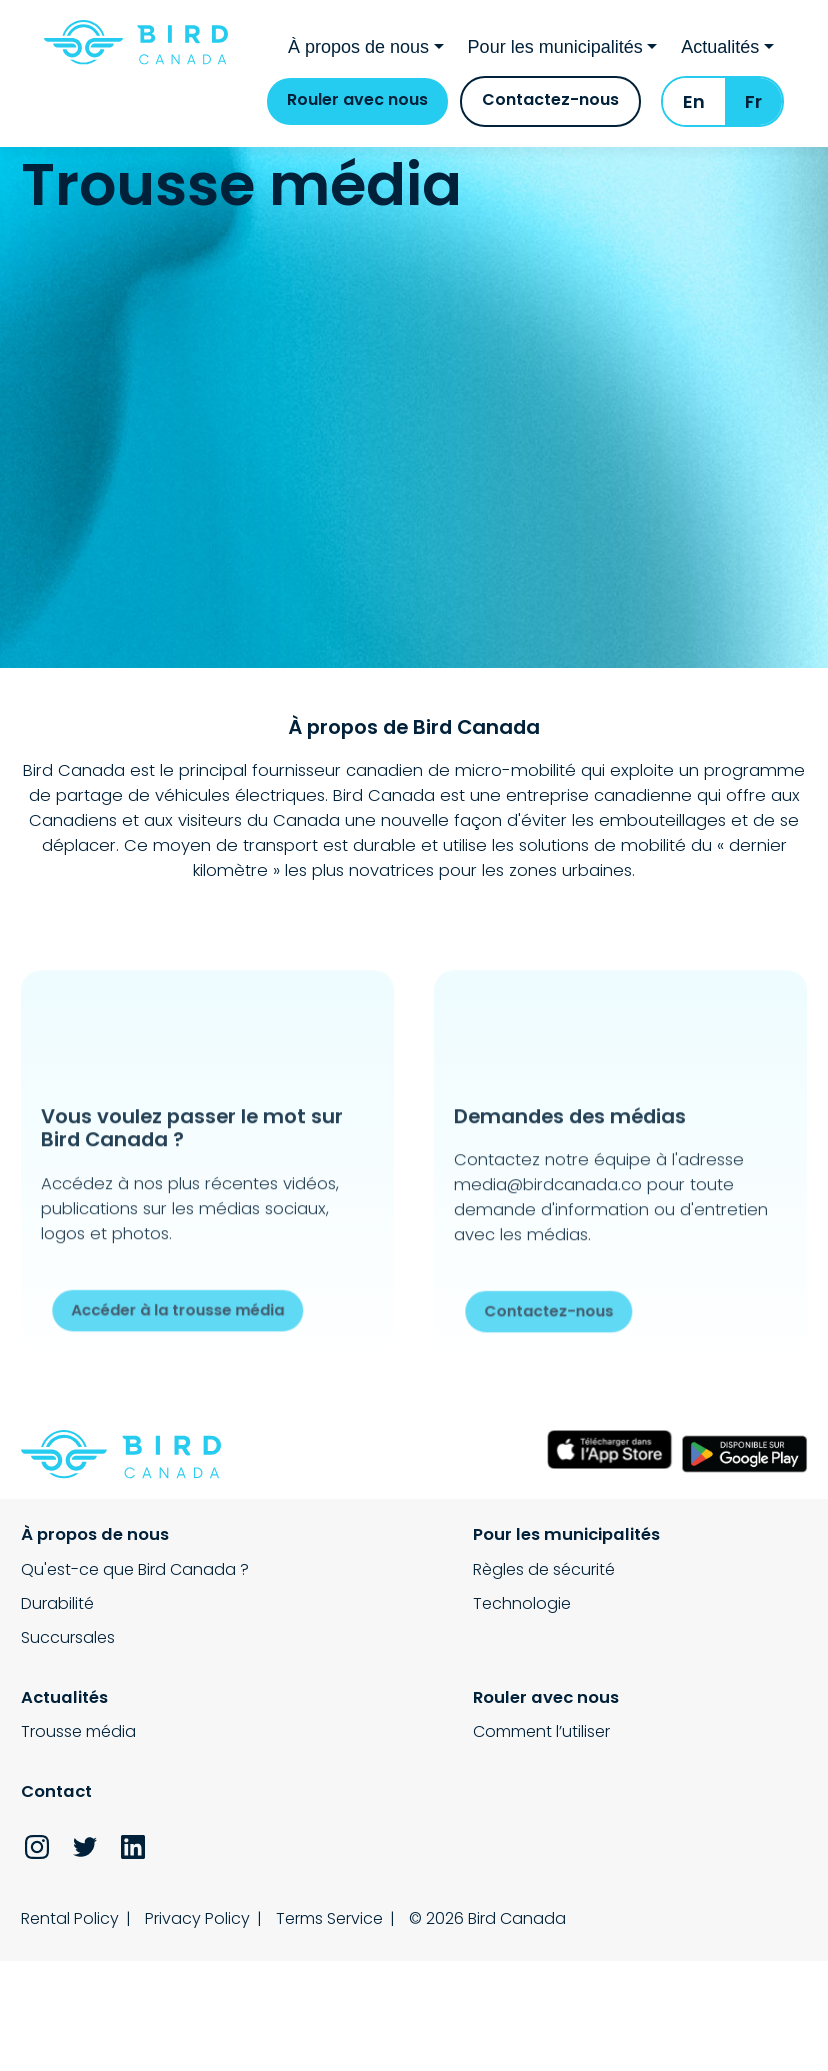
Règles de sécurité (364, 1521)
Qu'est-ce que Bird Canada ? (135, 1521)
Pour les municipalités (555, 55)
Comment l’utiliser (89, 1686)
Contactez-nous (550, 113)
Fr (753, 115)
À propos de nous (358, 55)
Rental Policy (70, 1778)
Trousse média (622, 1521)
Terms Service (343, 1778)
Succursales (68, 1589)
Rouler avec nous (357, 113)
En (694, 115)
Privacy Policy (204, 1778)
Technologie (342, 1555)
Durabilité (57, 1555)
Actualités (720, 55)
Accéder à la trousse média (184, 1314)
